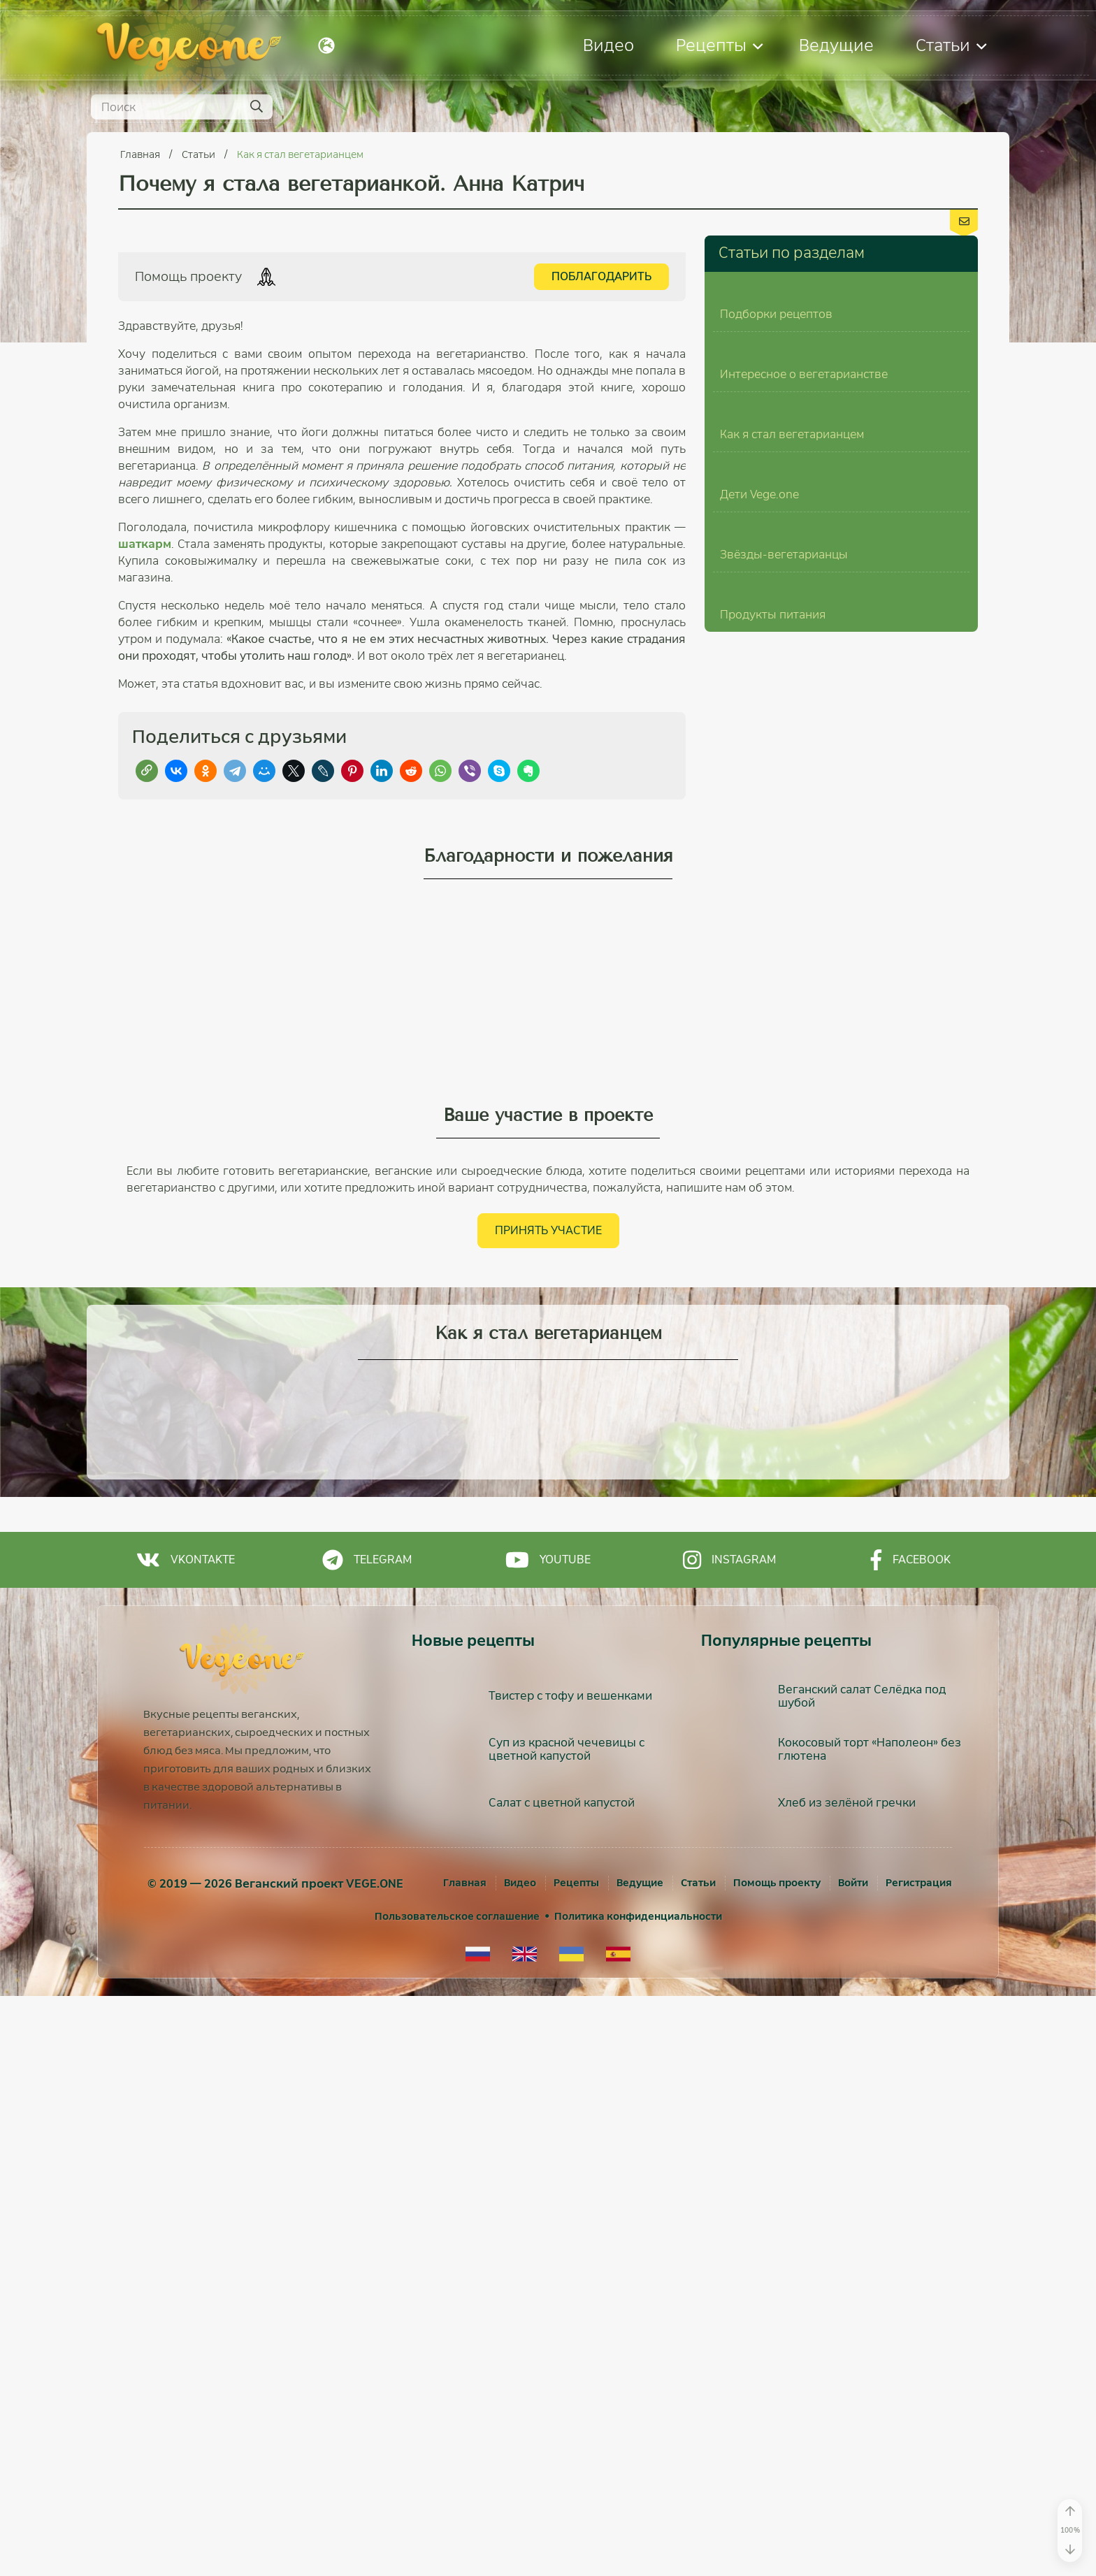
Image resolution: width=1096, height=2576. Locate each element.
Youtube (548, 2139)
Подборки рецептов (776, 439)
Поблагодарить (601, 276)
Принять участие (548, 1810)
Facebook (910, 2139)
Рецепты (719, 45)
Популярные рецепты (786, 2221)
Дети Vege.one (759, 994)
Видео (608, 45)
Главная (141, 154)
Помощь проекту (777, 2462)
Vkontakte (185, 2139)
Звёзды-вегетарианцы (784, 1180)
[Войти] (853, 2462)
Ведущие (836, 45)
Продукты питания (772, 1365)
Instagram (729, 2139)
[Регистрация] (919, 2462)
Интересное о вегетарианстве (804, 624)
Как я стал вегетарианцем (300, 154)
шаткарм (144, 544)
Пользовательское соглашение (457, 2496)
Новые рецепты (473, 2221)
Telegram (367, 2139)
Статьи (951, 45)
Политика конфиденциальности (638, 2496)
